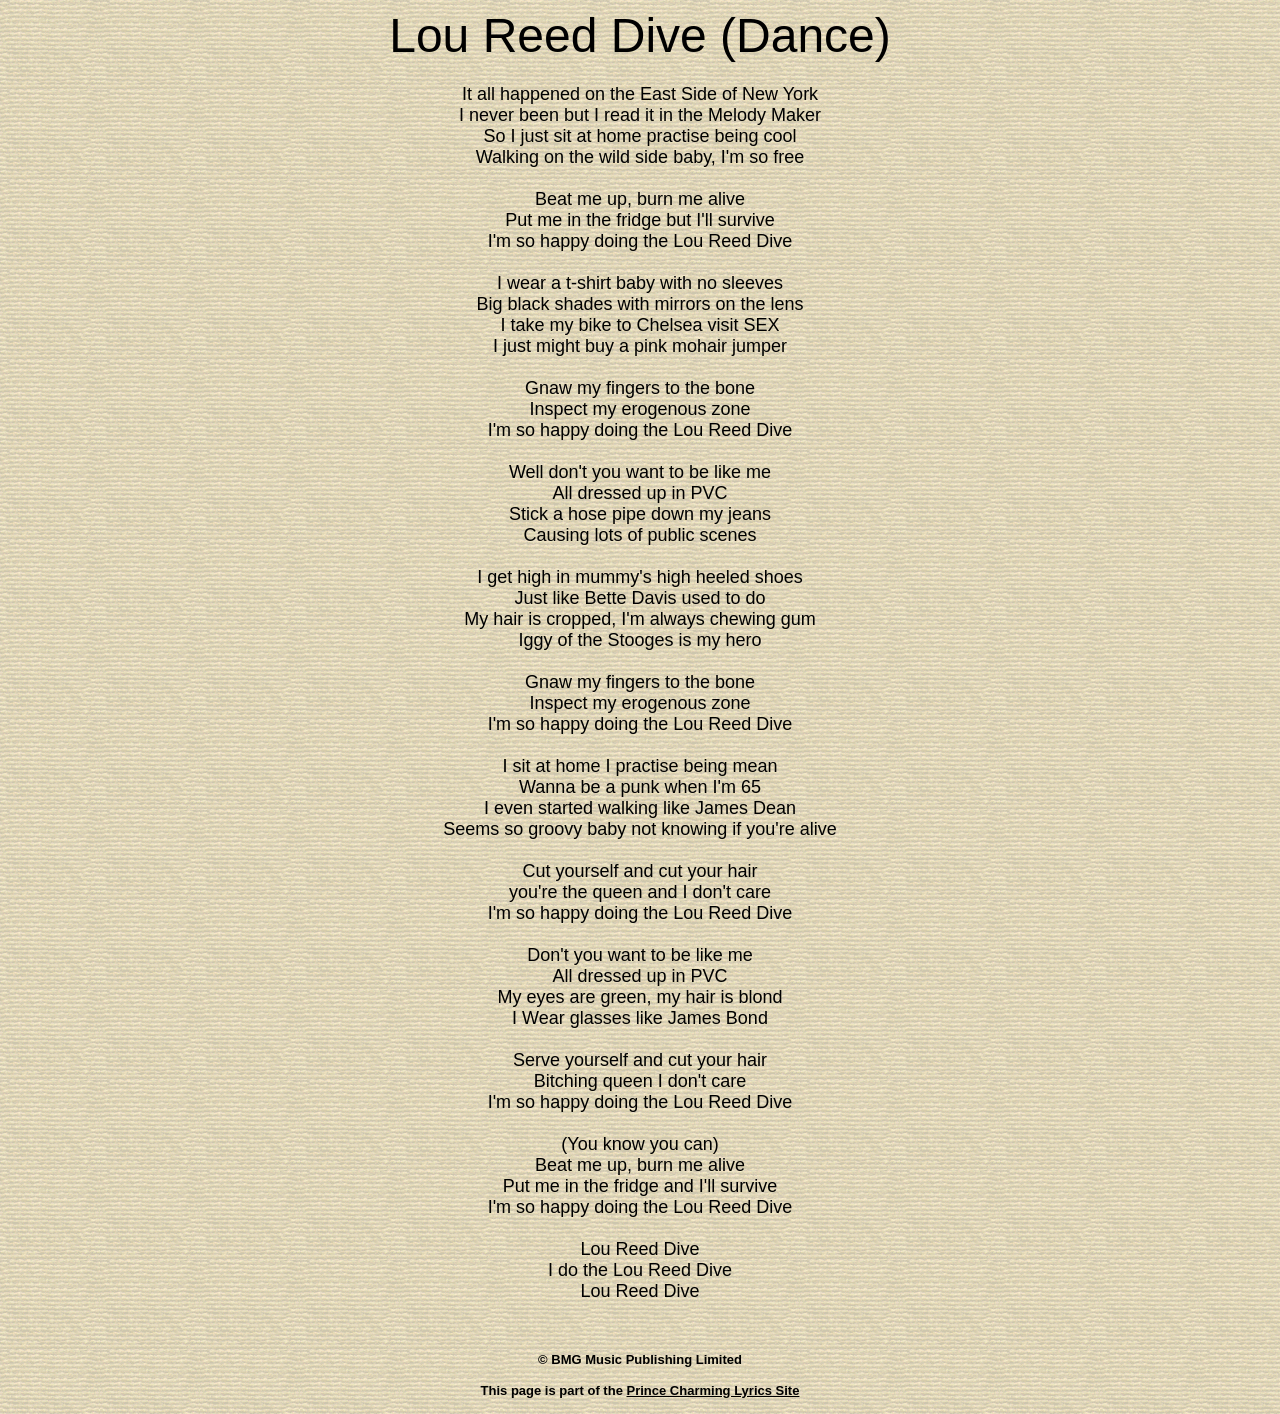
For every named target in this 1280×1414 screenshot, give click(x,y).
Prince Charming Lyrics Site (713, 1390)
